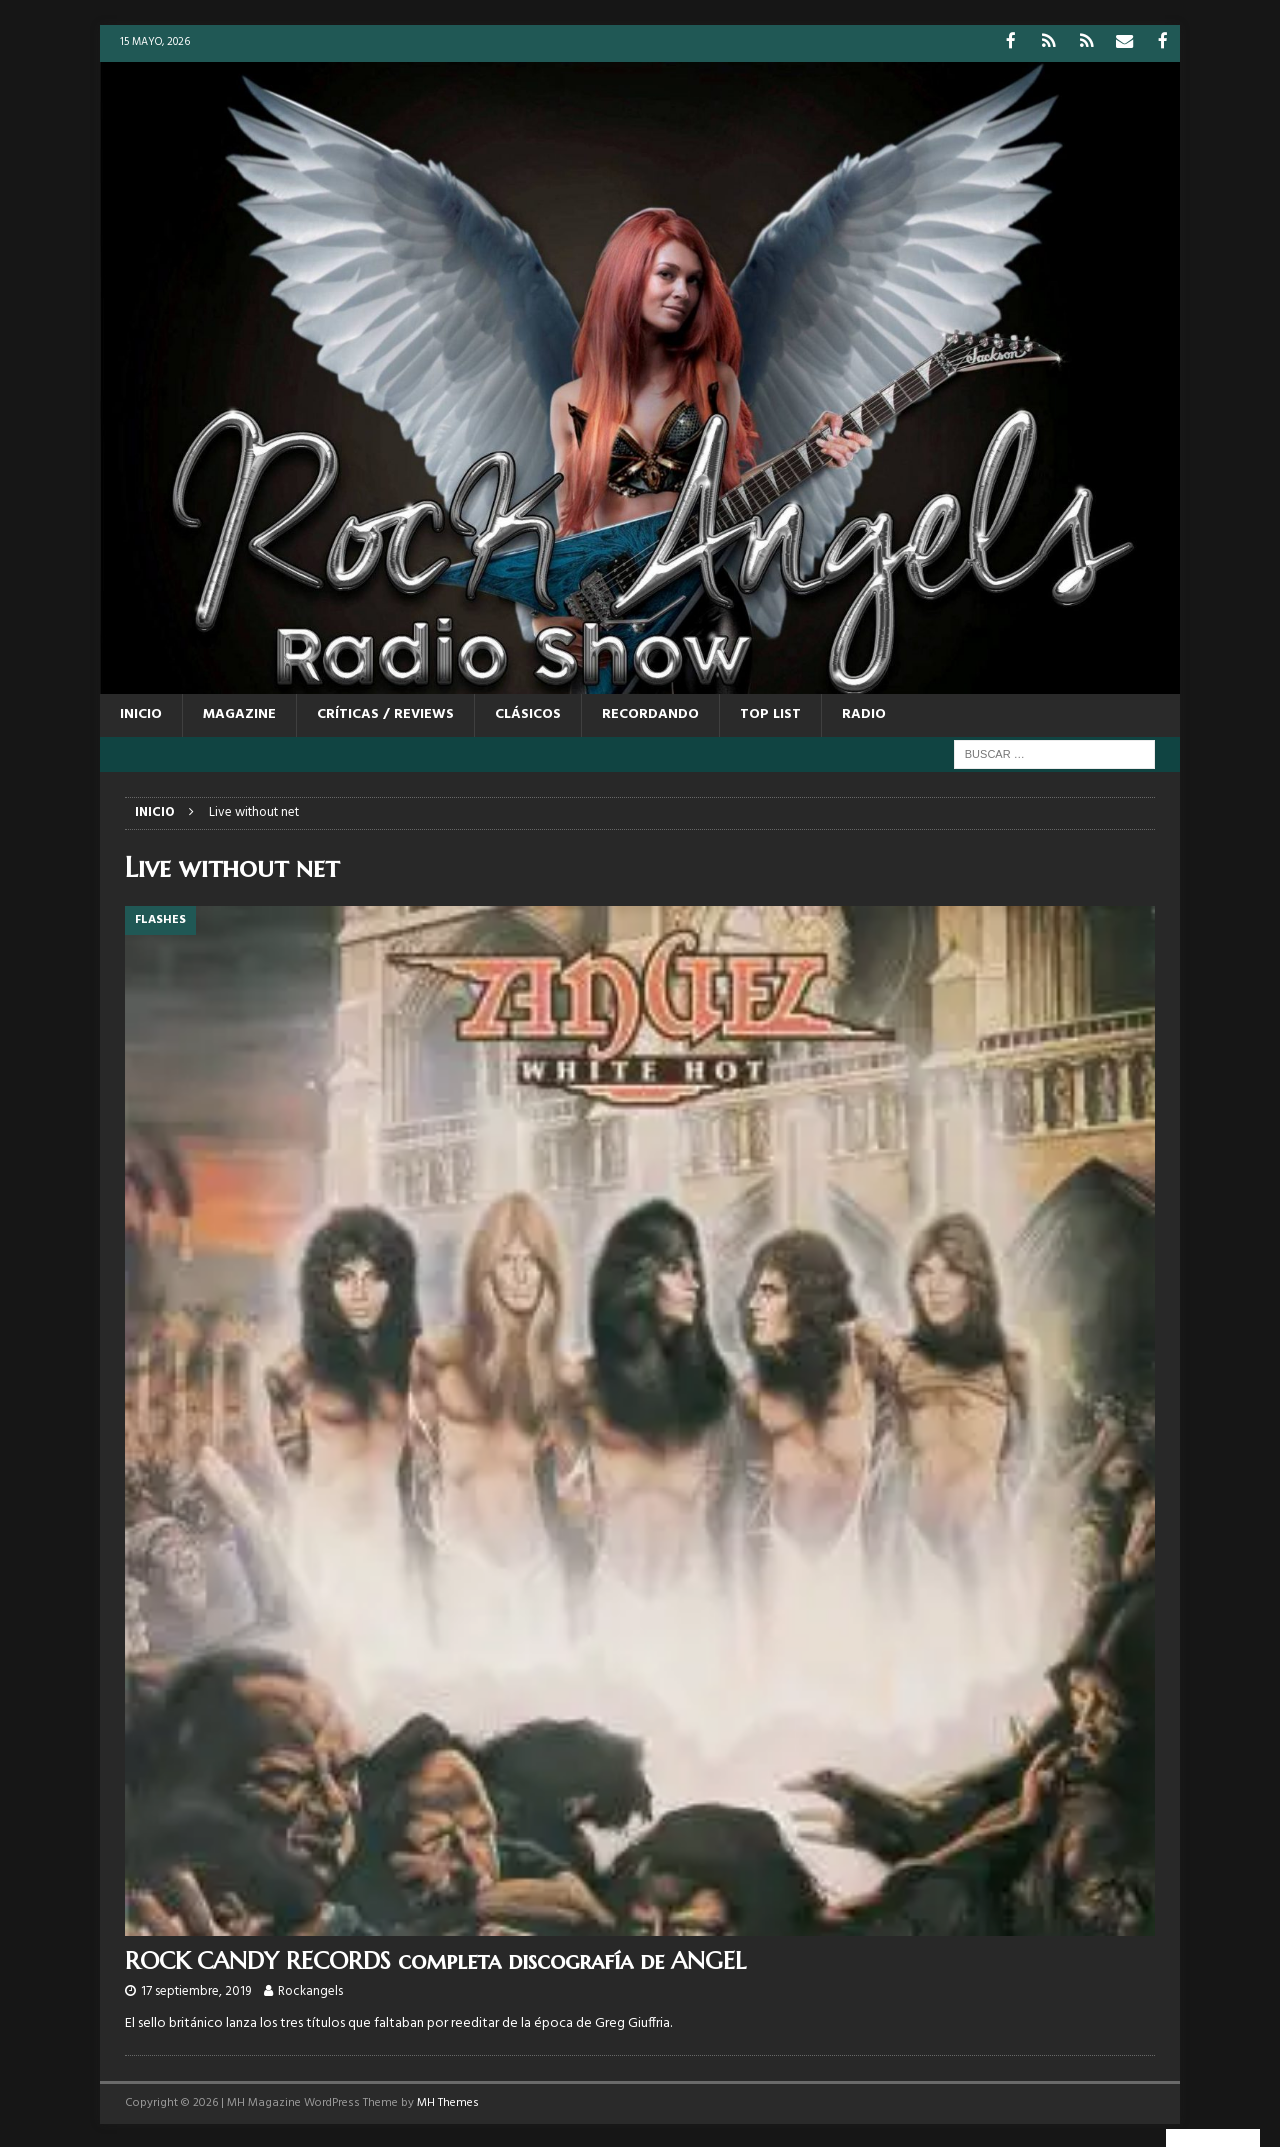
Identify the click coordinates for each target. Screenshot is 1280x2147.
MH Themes (448, 2102)
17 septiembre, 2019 (196, 1990)
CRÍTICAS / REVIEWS (385, 713)
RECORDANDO (650, 713)
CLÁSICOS (528, 713)
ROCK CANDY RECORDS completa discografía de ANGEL (435, 1959)
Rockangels (310, 1990)
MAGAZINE (239, 713)
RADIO (864, 713)
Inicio (141, 713)
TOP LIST (770, 713)
